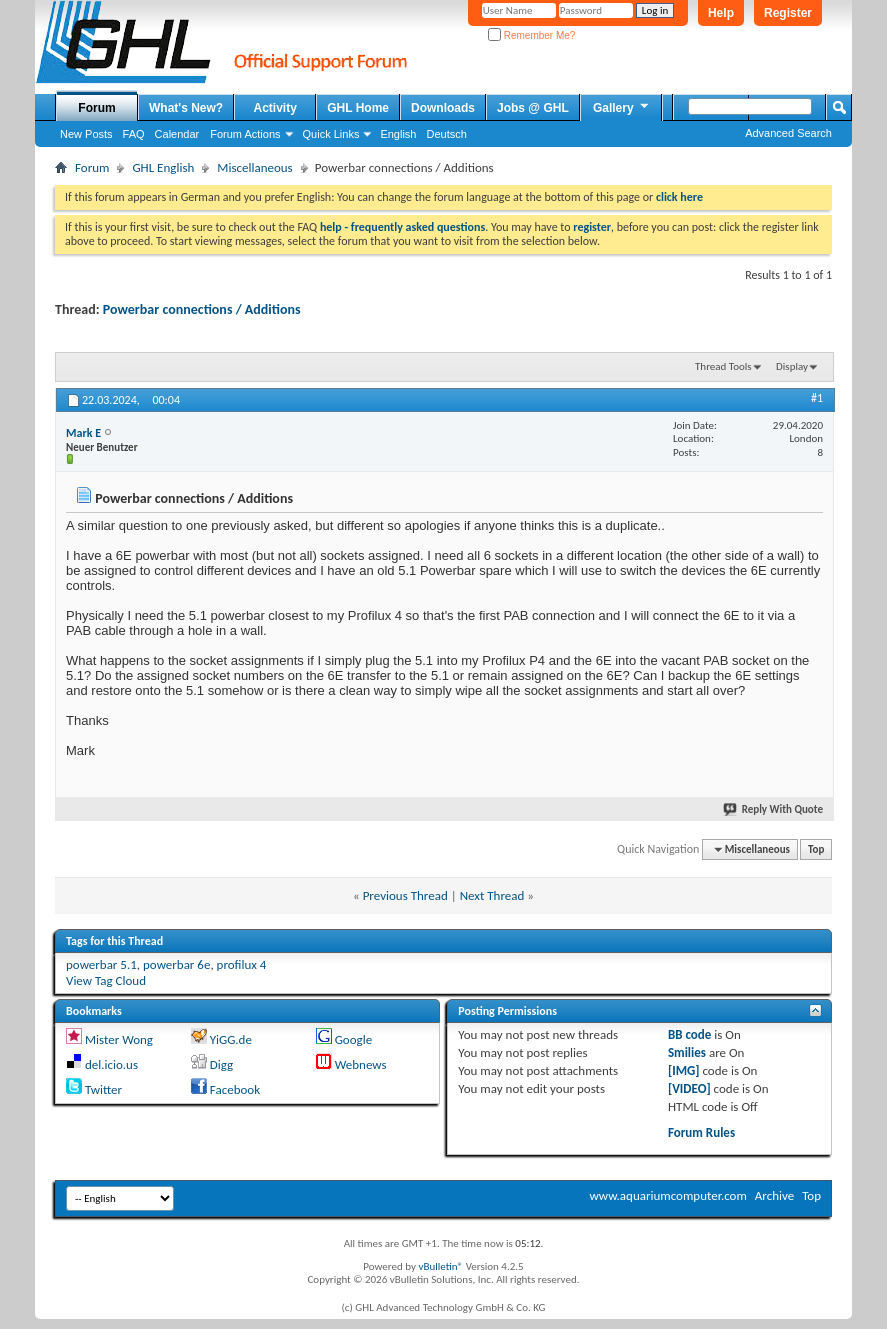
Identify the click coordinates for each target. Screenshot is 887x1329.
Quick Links (331, 134)
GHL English (163, 167)
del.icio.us (111, 1064)
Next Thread (492, 895)
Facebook (235, 1089)
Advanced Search (788, 133)
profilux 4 (242, 964)
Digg (221, 1064)
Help (721, 13)
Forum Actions (245, 134)
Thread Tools (723, 366)
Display (792, 366)
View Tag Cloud (106, 980)
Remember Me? (531, 35)
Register (788, 13)
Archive (774, 1195)
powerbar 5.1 (101, 964)
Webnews (361, 1064)
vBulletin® (440, 1266)
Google (353, 1039)
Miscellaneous (254, 167)
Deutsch (446, 134)
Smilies (687, 1052)
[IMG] (684, 1070)
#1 (817, 398)
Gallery (622, 107)
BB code (689, 1034)
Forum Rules (701, 1132)
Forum (96, 108)
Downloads (443, 108)
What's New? (186, 108)
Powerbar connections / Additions (202, 309)
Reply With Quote (774, 809)
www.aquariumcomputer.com (667, 1195)
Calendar (177, 134)
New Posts (86, 134)
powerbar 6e (176, 964)
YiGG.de (231, 1039)
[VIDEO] (689, 1088)
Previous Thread (405, 895)
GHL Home (358, 108)
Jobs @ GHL (533, 108)
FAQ (134, 134)
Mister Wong (119, 1039)
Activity (275, 108)
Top (816, 849)
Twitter (103, 1089)
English (398, 134)
